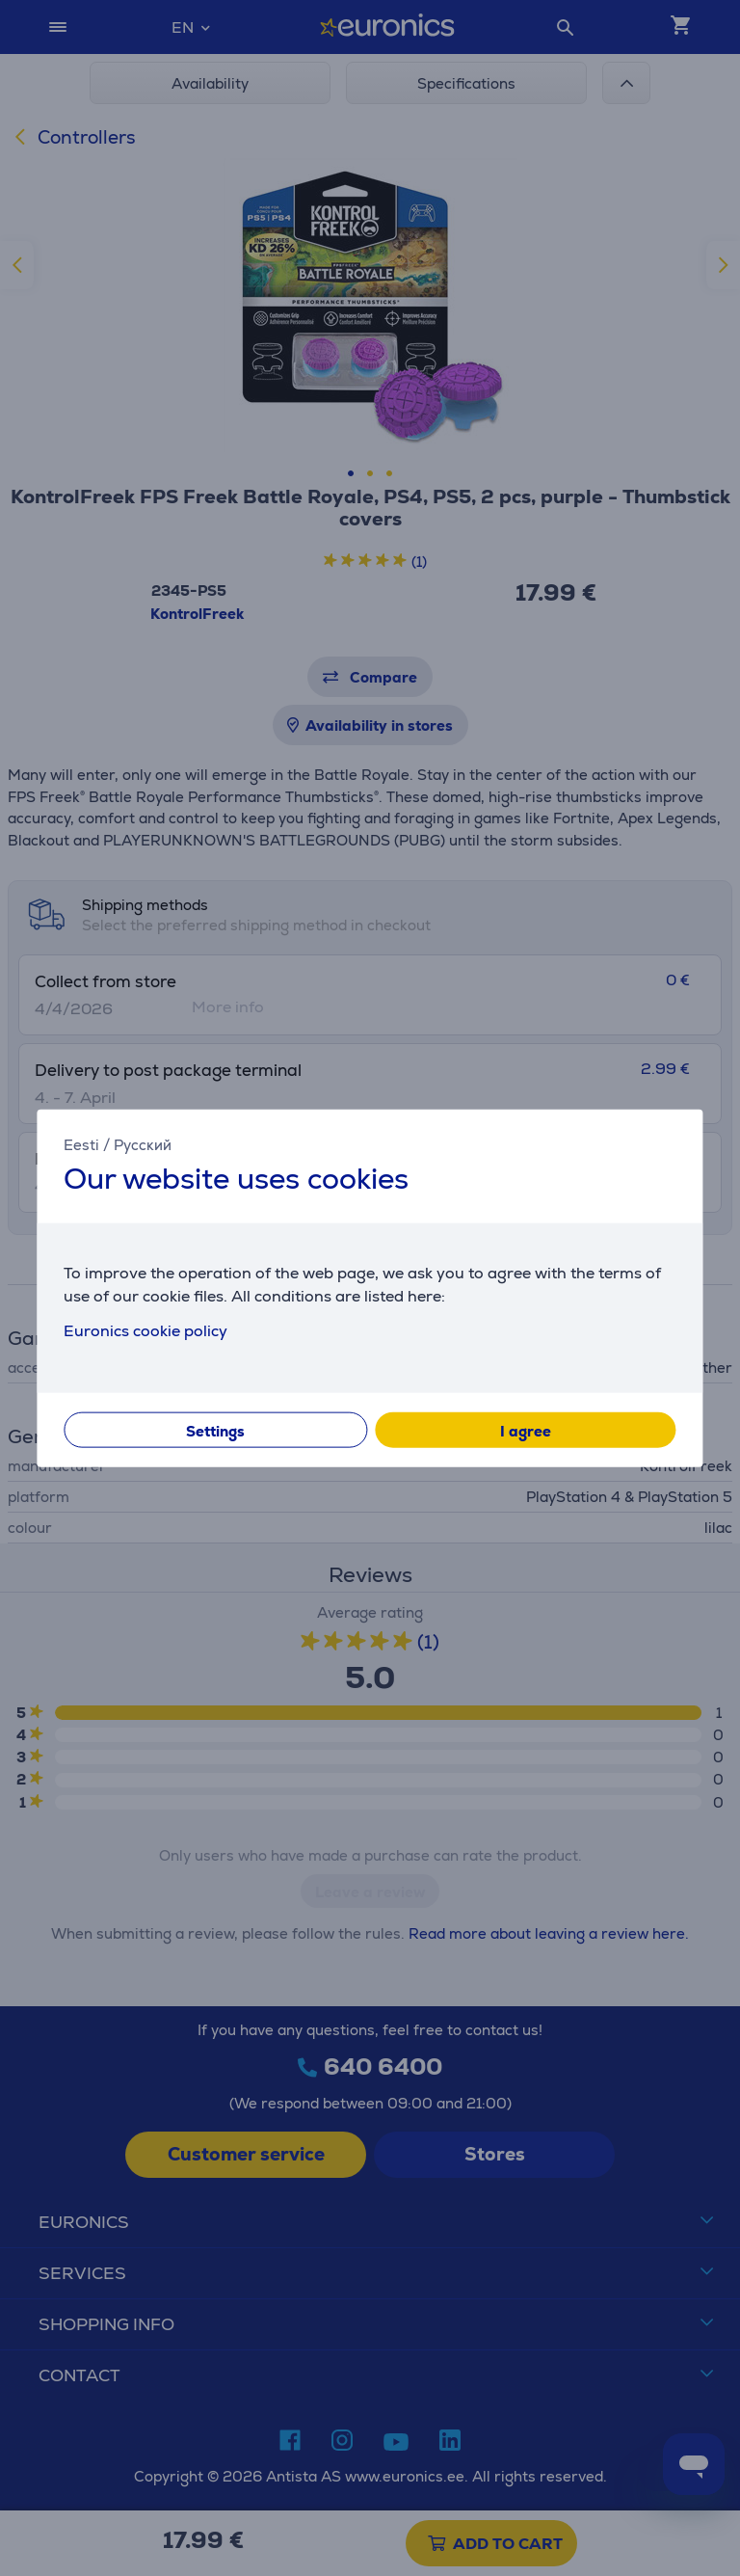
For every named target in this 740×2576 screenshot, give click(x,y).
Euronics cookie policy (145, 1330)
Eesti (81, 1145)
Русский (143, 1145)
